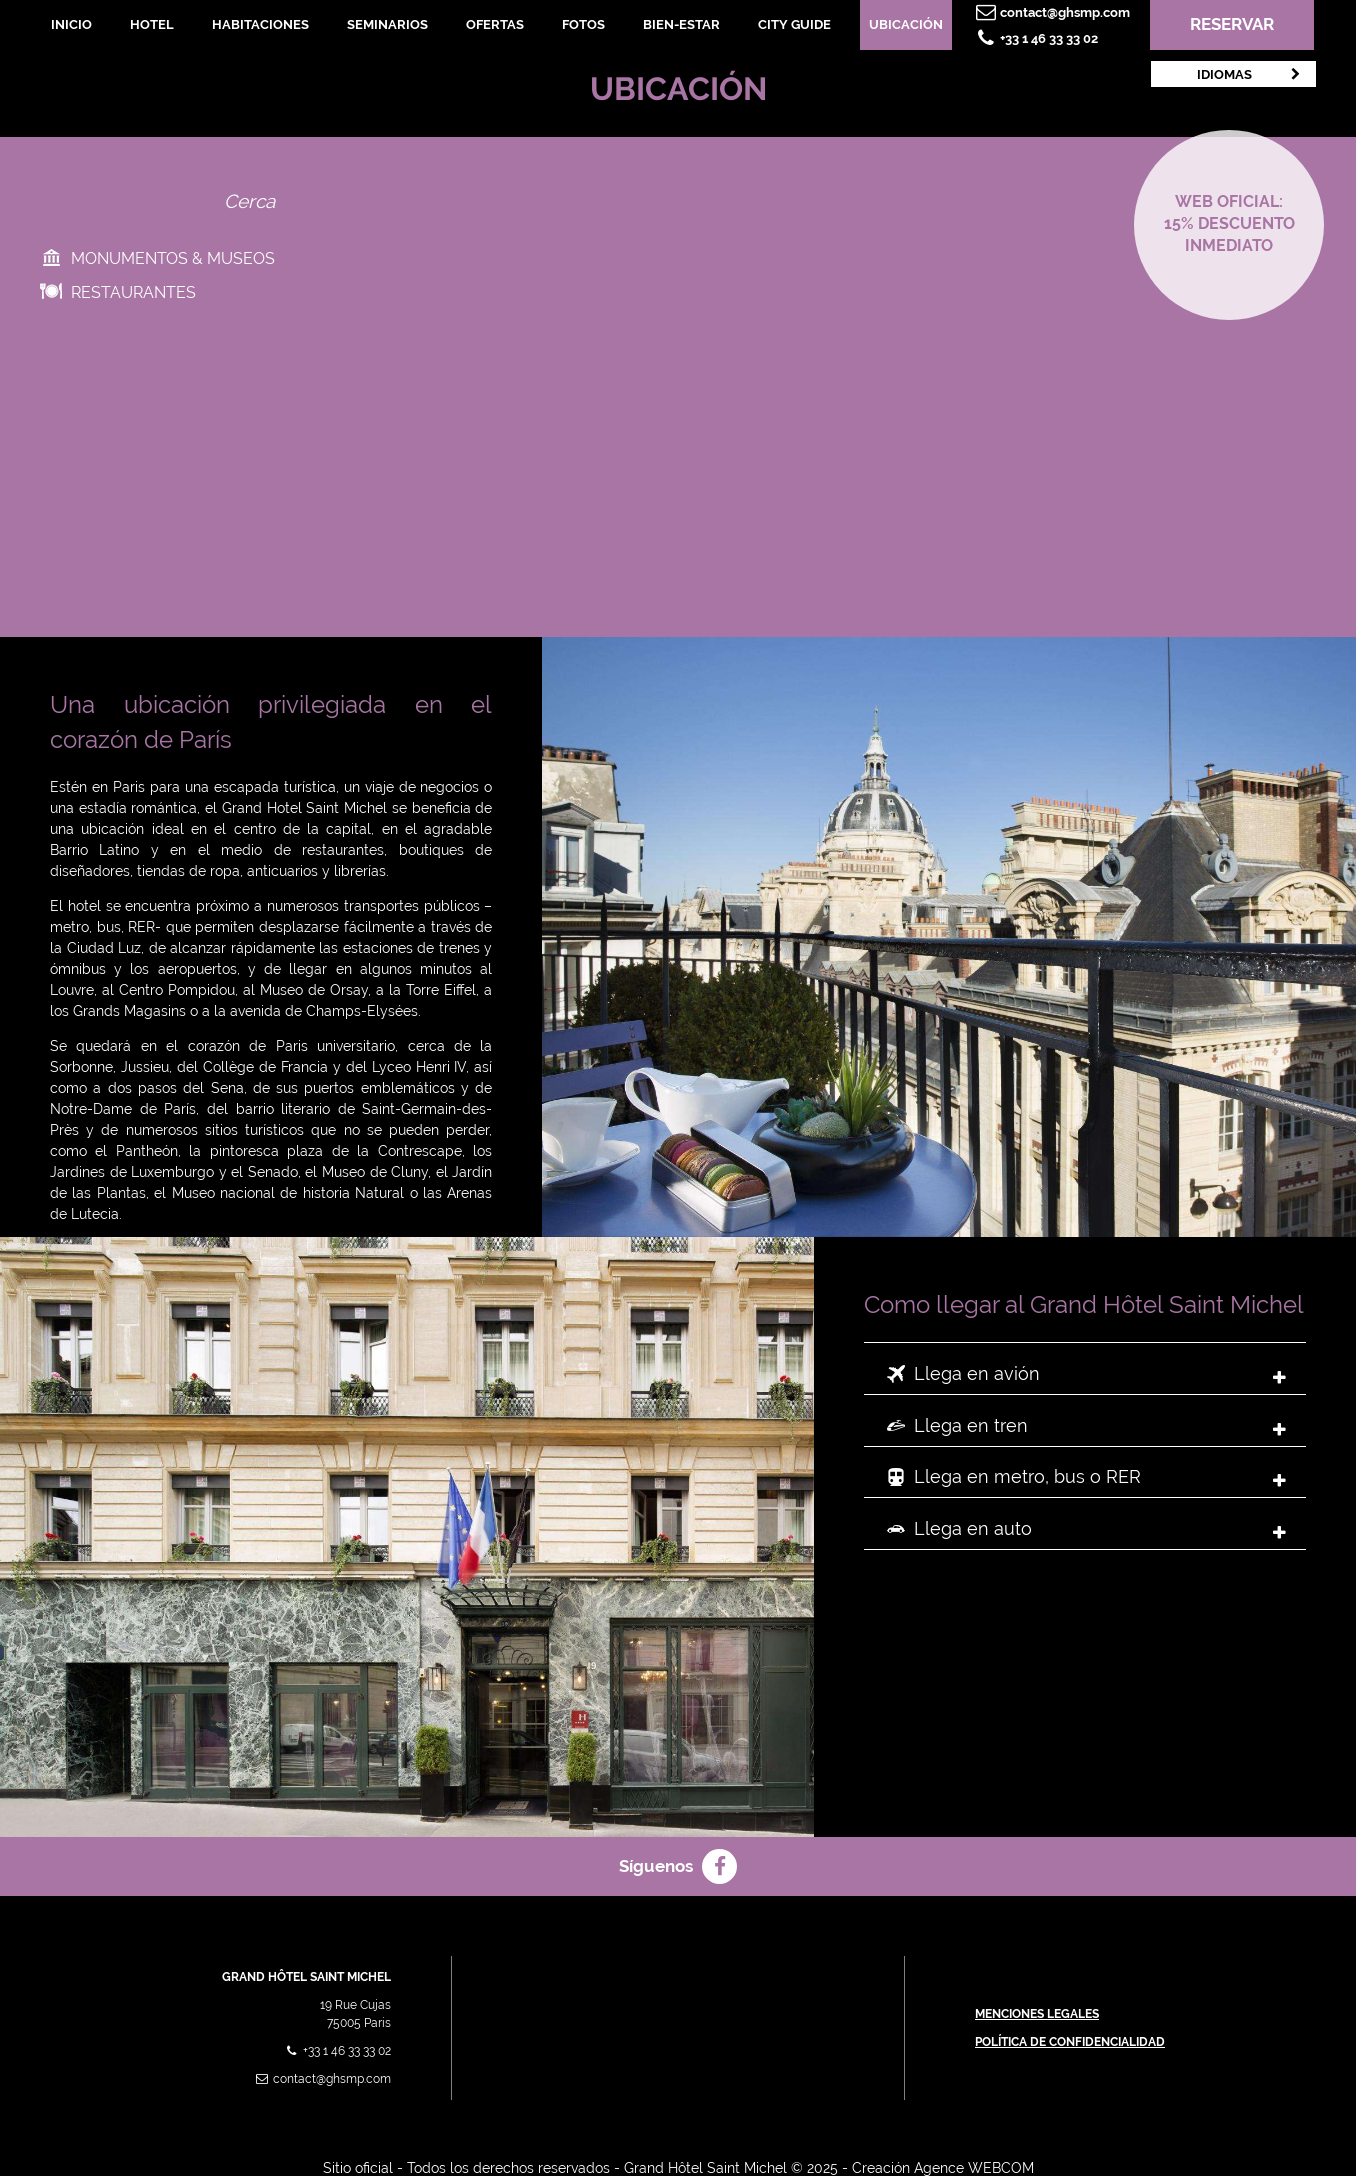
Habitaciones (260, 24)
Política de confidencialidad (1070, 2042)
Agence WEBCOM (974, 2168)
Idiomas (1251, 74)
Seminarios (387, 24)
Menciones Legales (1037, 2014)
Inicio (71, 24)
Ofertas (495, 24)
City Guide (794, 24)
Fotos (583, 24)
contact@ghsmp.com (1051, 12)
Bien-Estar (681, 24)
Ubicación (906, 24)
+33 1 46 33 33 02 (1035, 38)
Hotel (152, 24)
